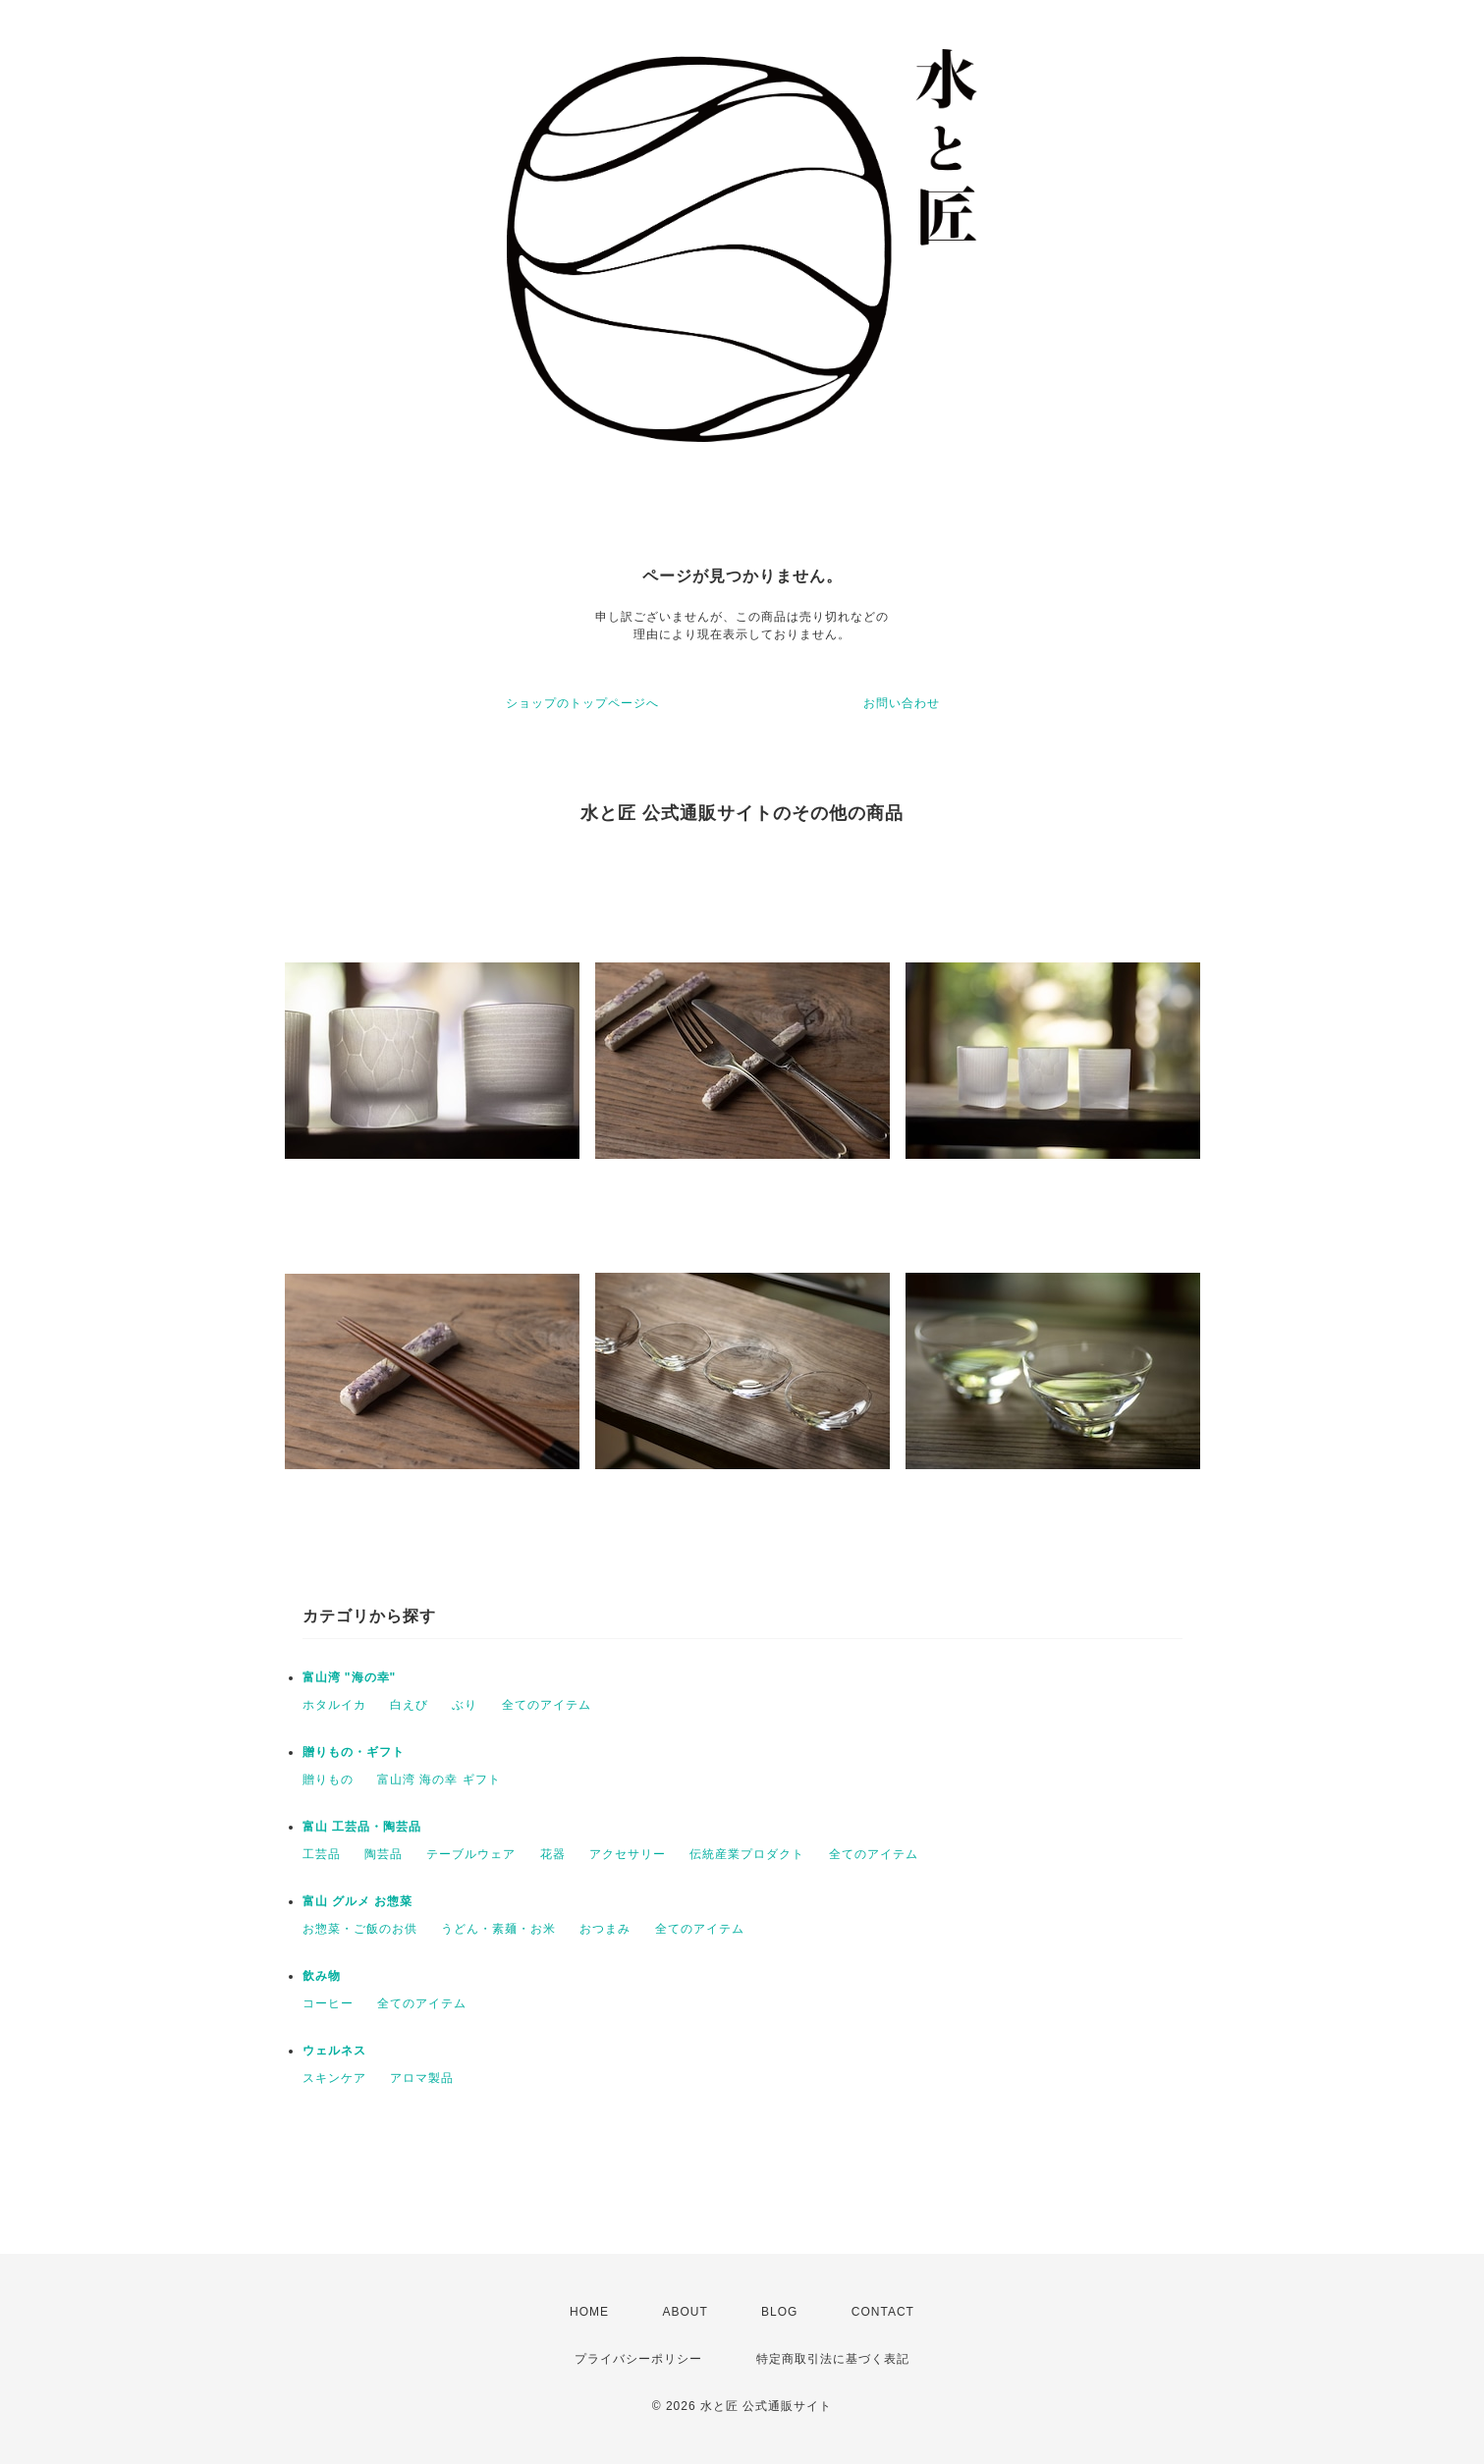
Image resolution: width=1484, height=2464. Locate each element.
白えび (409, 1705)
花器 (553, 1854)
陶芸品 (383, 1854)
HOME (589, 2312)
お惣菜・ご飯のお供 (359, 1929)
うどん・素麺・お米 (498, 1929)
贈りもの (328, 1779)
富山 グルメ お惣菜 (357, 1901)
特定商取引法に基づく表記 (832, 2359)
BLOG (779, 2312)
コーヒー (328, 2003)
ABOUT (684, 2312)
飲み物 (321, 1976)
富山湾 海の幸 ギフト (439, 1779)
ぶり (464, 1705)
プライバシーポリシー (638, 2359)
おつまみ (605, 1929)
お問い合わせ (901, 703)
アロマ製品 (422, 2078)
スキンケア (334, 2078)
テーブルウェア (471, 1854)
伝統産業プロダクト (746, 1854)
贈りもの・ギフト (353, 1752)
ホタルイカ (334, 1705)
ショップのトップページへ (582, 703)
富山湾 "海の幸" (349, 1677)
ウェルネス (334, 2050)
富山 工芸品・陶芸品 (361, 1827)
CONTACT (883, 2312)
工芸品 (321, 1854)
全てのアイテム (546, 1705)
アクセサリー (627, 1854)
